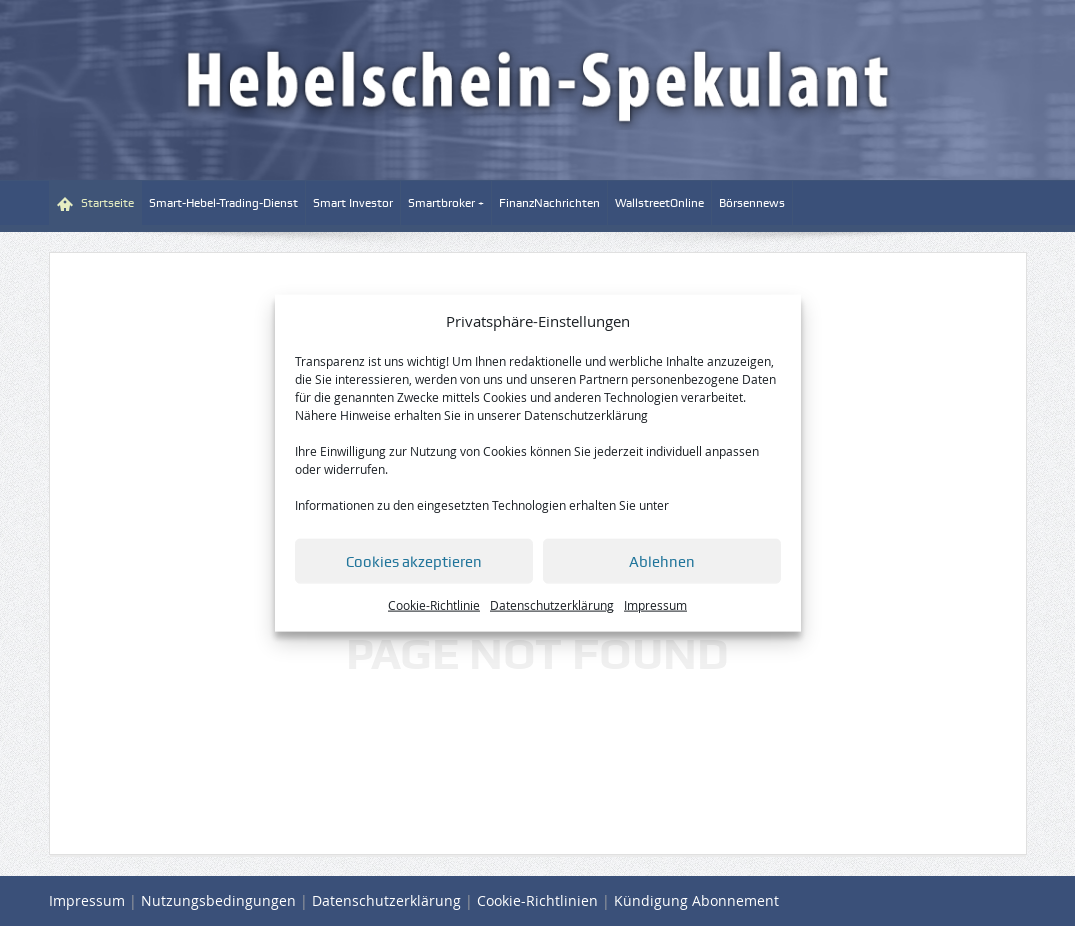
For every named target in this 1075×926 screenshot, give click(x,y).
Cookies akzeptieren (414, 562)
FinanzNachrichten (549, 203)
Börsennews (752, 203)
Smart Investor (353, 203)
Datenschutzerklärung (586, 415)
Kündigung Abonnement (696, 900)
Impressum (655, 605)
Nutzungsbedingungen (218, 900)
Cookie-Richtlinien (537, 900)
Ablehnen (662, 562)
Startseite (95, 203)
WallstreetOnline (659, 203)
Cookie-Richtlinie (434, 605)
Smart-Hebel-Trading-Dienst (223, 203)
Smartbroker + (446, 203)
